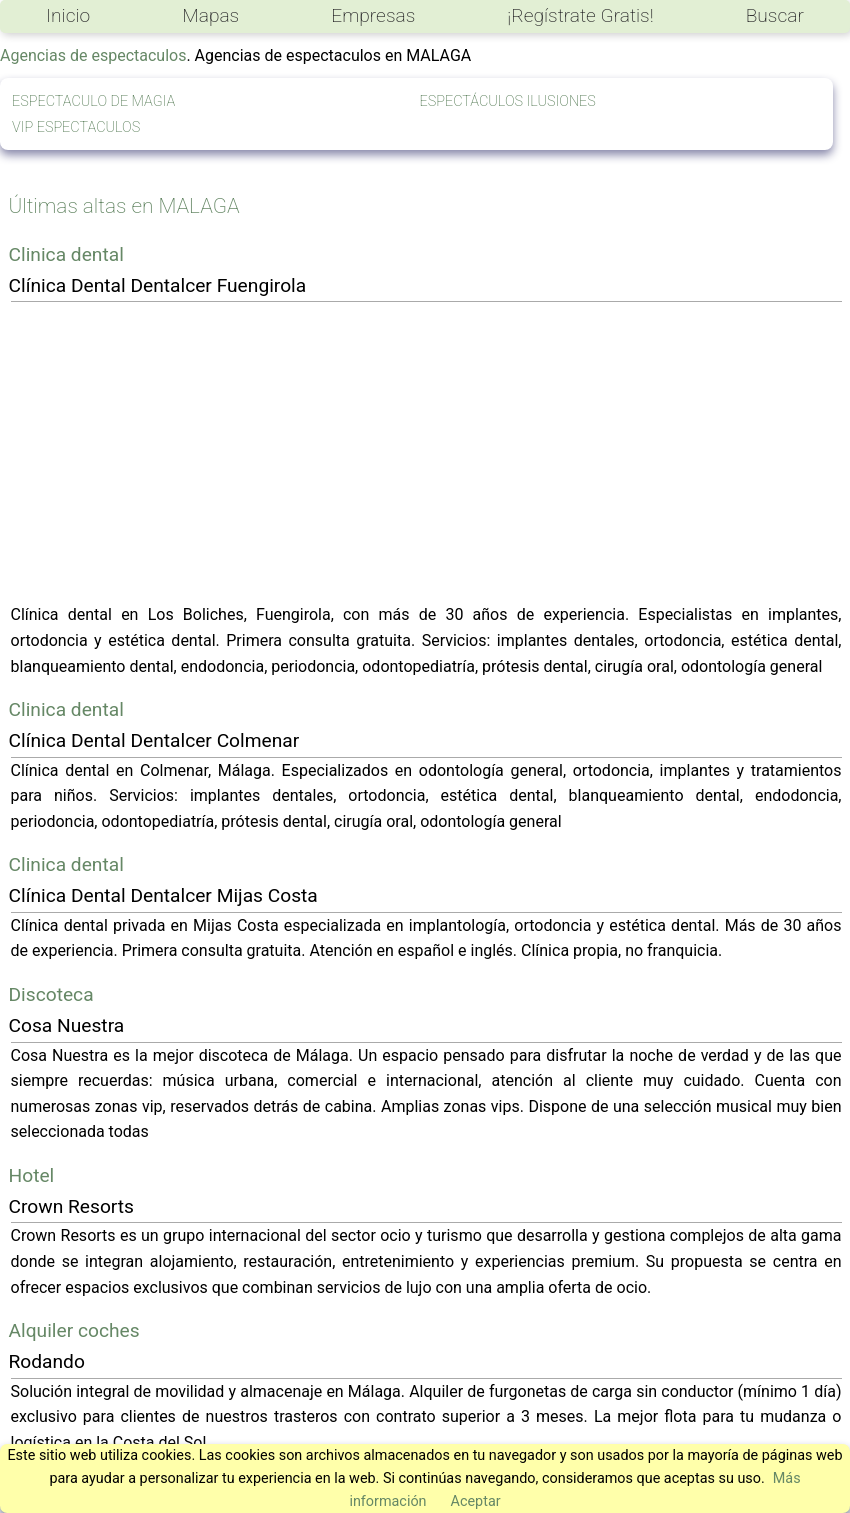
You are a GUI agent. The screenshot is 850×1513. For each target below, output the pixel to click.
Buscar (775, 15)
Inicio (68, 15)
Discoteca (51, 994)
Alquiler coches (74, 1330)
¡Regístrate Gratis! (580, 15)
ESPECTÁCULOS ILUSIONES (508, 101)
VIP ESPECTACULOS (76, 127)
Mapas (210, 15)
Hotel (32, 1175)
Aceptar (476, 1501)
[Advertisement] (426, 452)
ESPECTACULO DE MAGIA (93, 101)
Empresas (373, 15)
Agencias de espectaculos (93, 55)
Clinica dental (66, 254)
